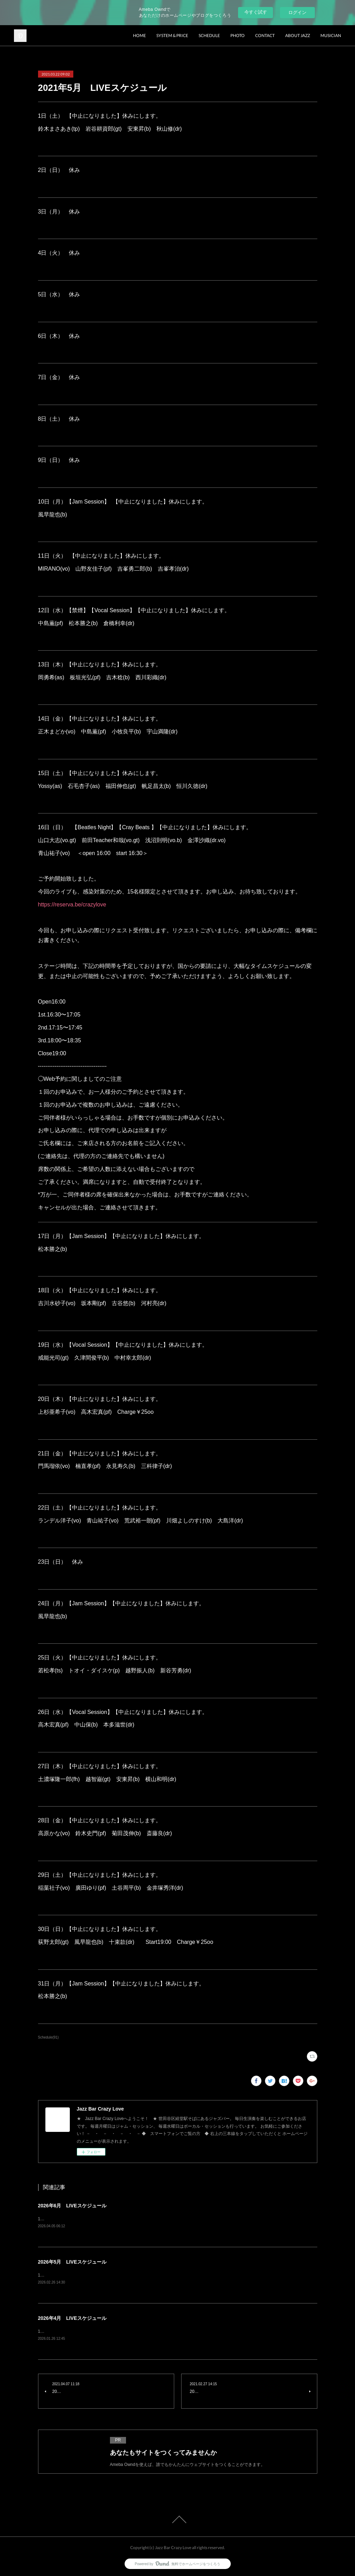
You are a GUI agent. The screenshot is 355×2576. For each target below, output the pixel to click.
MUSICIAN (330, 35)
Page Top (177, 2519)
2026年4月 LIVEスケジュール (72, 2318)
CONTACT (265, 35)
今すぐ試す (255, 12)
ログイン (297, 12)
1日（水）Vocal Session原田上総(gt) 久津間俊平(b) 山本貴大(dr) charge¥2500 (117, 2331)
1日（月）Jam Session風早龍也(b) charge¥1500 (89, 2218)
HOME (139, 35)
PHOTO (237, 35)
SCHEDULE (209, 35)
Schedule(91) (48, 2037)
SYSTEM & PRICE (172, 35)
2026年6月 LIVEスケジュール (72, 2205)
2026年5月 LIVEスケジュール (72, 2262)
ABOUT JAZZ (297, 35)
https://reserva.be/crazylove (72, 904)
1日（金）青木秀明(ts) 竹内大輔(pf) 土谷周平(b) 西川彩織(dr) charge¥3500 (113, 2275)
